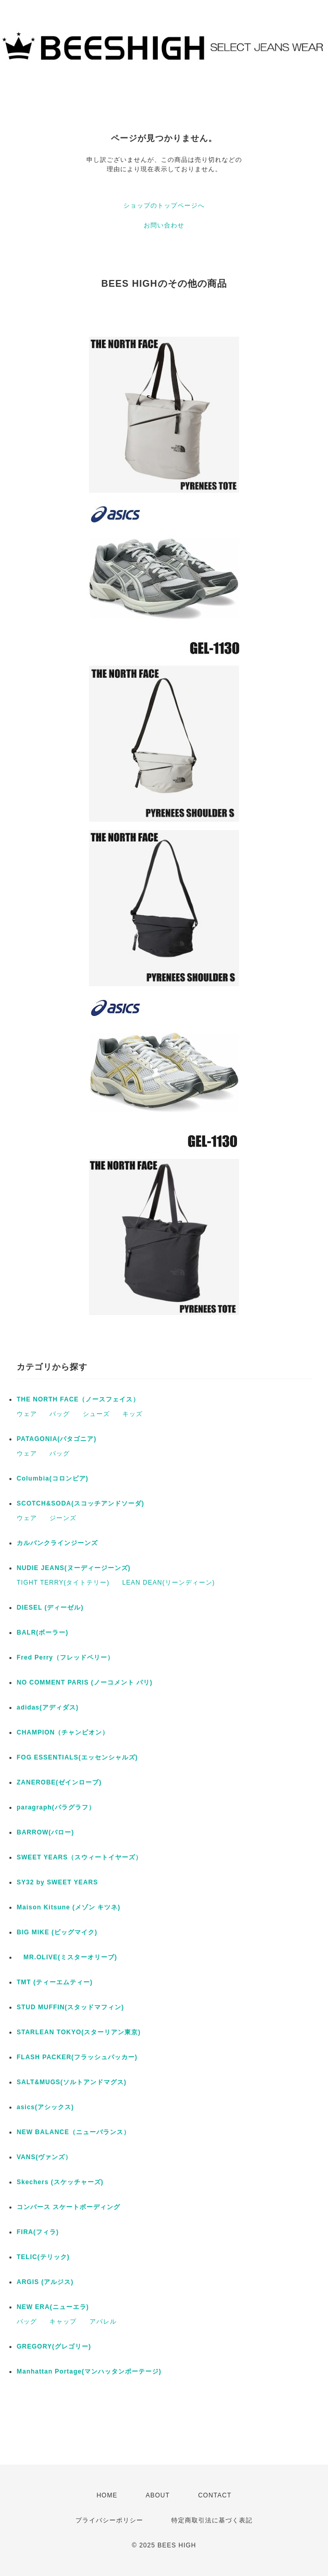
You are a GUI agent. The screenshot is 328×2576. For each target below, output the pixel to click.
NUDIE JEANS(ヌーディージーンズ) (74, 1568)
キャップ (63, 2321)
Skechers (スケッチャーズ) (60, 2182)
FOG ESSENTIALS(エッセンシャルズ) (77, 1757)
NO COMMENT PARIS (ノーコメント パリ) (85, 1682)
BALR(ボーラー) (42, 1632)
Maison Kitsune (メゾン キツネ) (68, 1907)
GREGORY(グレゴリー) (54, 2346)
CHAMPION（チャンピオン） (63, 1732)
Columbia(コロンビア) (53, 1478)
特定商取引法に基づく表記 (212, 2520)
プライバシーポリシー (109, 2520)
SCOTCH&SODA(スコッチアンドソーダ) (80, 1503)
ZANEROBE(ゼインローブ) (59, 1782)
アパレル (103, 2321)
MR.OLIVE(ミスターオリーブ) (67, 1957)
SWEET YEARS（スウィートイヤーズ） (79, 1857)
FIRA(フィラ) (38, 2232)
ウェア (27, 1414)
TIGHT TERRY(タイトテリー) (63, 1582)
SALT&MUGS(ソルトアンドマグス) (72, 2082)
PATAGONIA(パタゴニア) (56, 1439)
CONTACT (214, 2495)
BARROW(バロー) (45, 1832)
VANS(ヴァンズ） (44, 2157)
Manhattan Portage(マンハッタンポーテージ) (89, 2371)
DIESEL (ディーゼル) (50, 1607)
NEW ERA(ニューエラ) (53, 2307)
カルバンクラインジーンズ (57, 1543)
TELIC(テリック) (43, 2257)
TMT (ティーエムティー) (55, 1982)
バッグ (59, 1414)
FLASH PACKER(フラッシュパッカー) (77, 2057)
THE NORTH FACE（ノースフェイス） (78, 1399)
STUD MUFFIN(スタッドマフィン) (70, 2007)
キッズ (132, 1414)
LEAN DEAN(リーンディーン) (168, 1582)
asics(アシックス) (45, 2107)
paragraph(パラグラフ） (56, 1807)
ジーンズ (63, 1518)
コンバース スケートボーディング (68, 2207)
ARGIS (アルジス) (45, 2282)
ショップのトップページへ (164, 205)
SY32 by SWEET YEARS (57, 1882)
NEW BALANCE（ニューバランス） (73, 2132)
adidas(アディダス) (48, 1707)
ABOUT (158, 2495)
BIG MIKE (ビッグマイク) (57, 1932)
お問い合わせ (164, 225)
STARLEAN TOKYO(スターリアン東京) (79, 2032)
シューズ (96, 1414)
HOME (106, 2495)
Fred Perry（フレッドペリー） (65, 1657)
